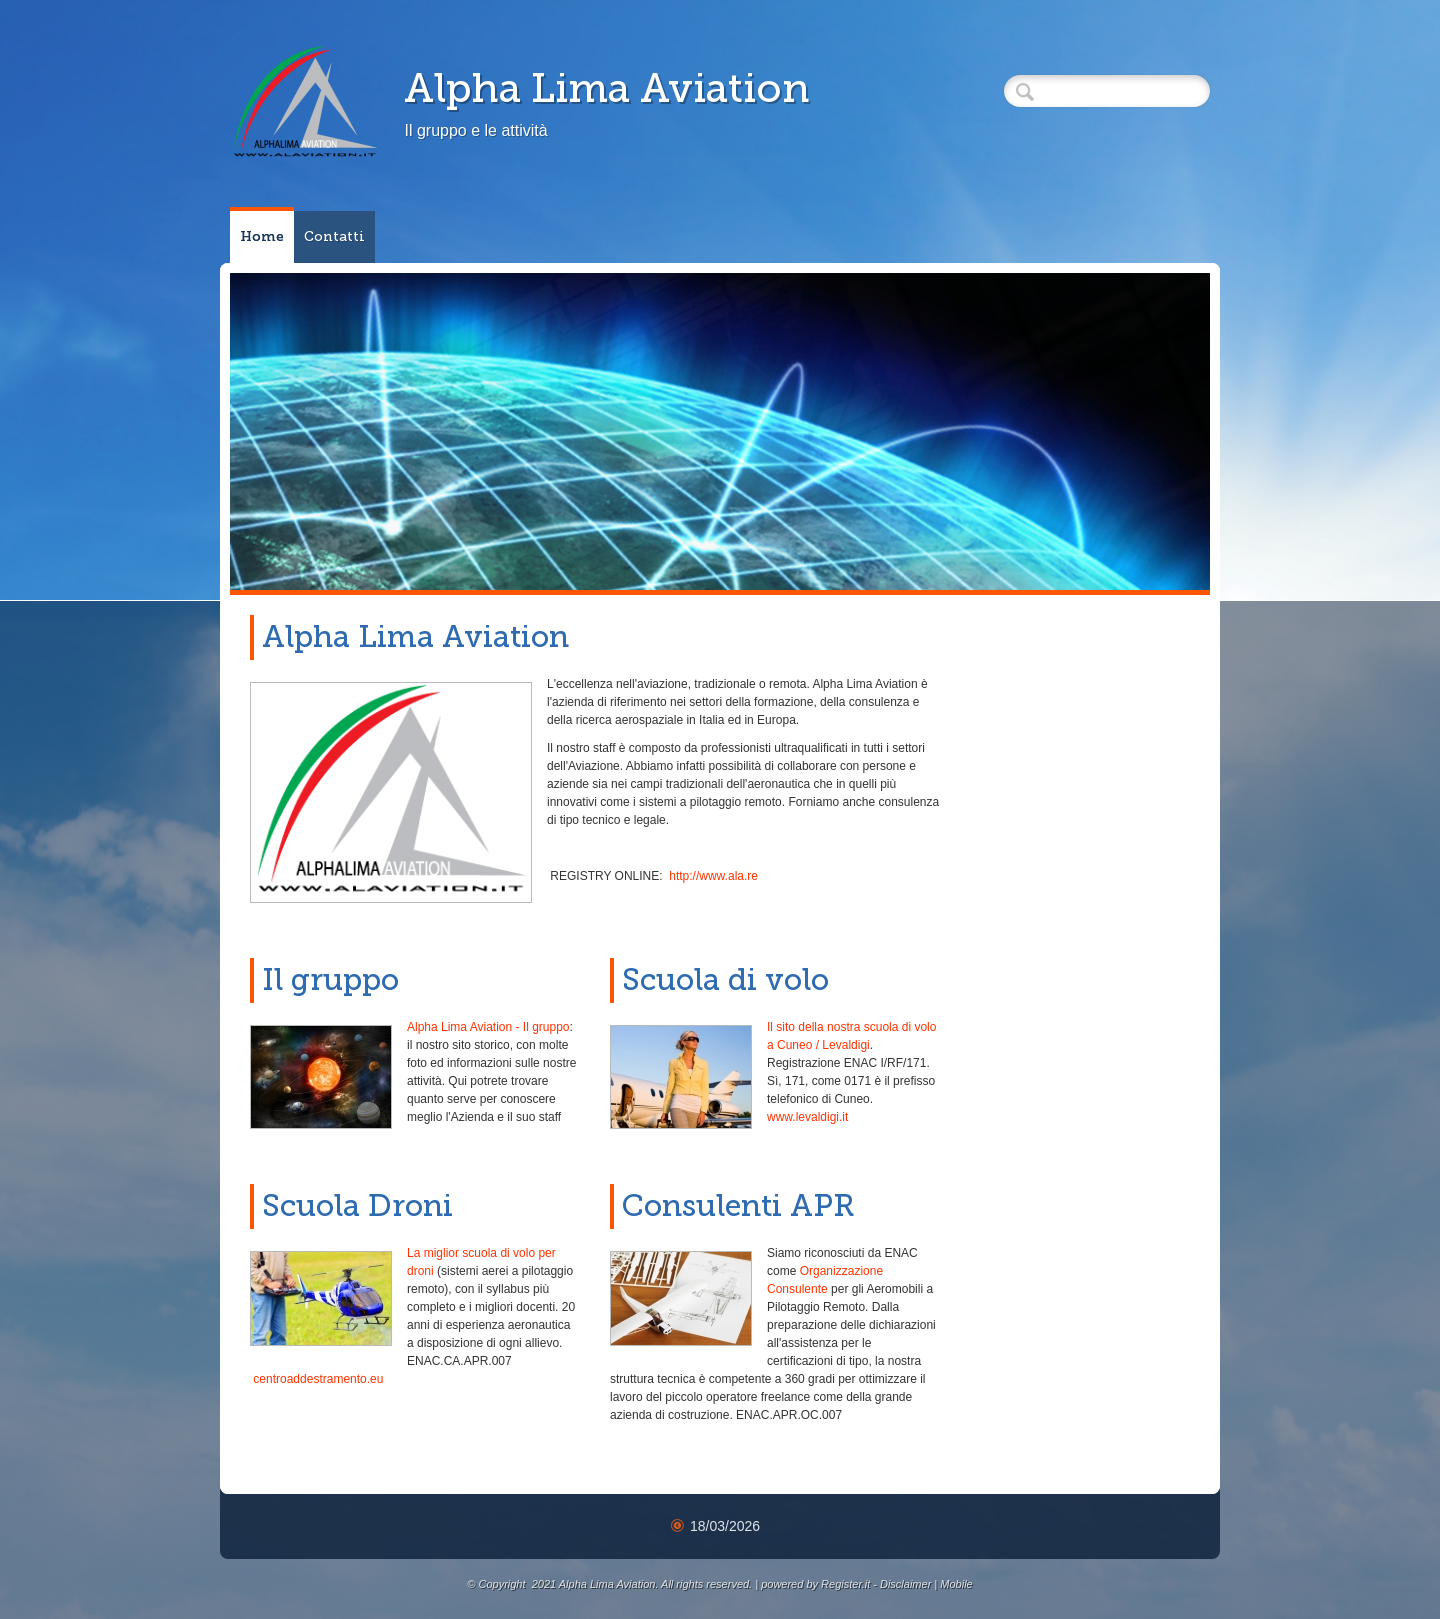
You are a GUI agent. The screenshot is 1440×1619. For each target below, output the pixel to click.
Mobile (956, 1584)
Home (262, 236)
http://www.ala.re (713, 876)
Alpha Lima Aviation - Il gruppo (488, 1027)
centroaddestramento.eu (318, 1379)
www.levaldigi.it (807, 1117)
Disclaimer (905, 1584)
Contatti (334, 236)
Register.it (845, 1584)
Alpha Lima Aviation (606, 88)
